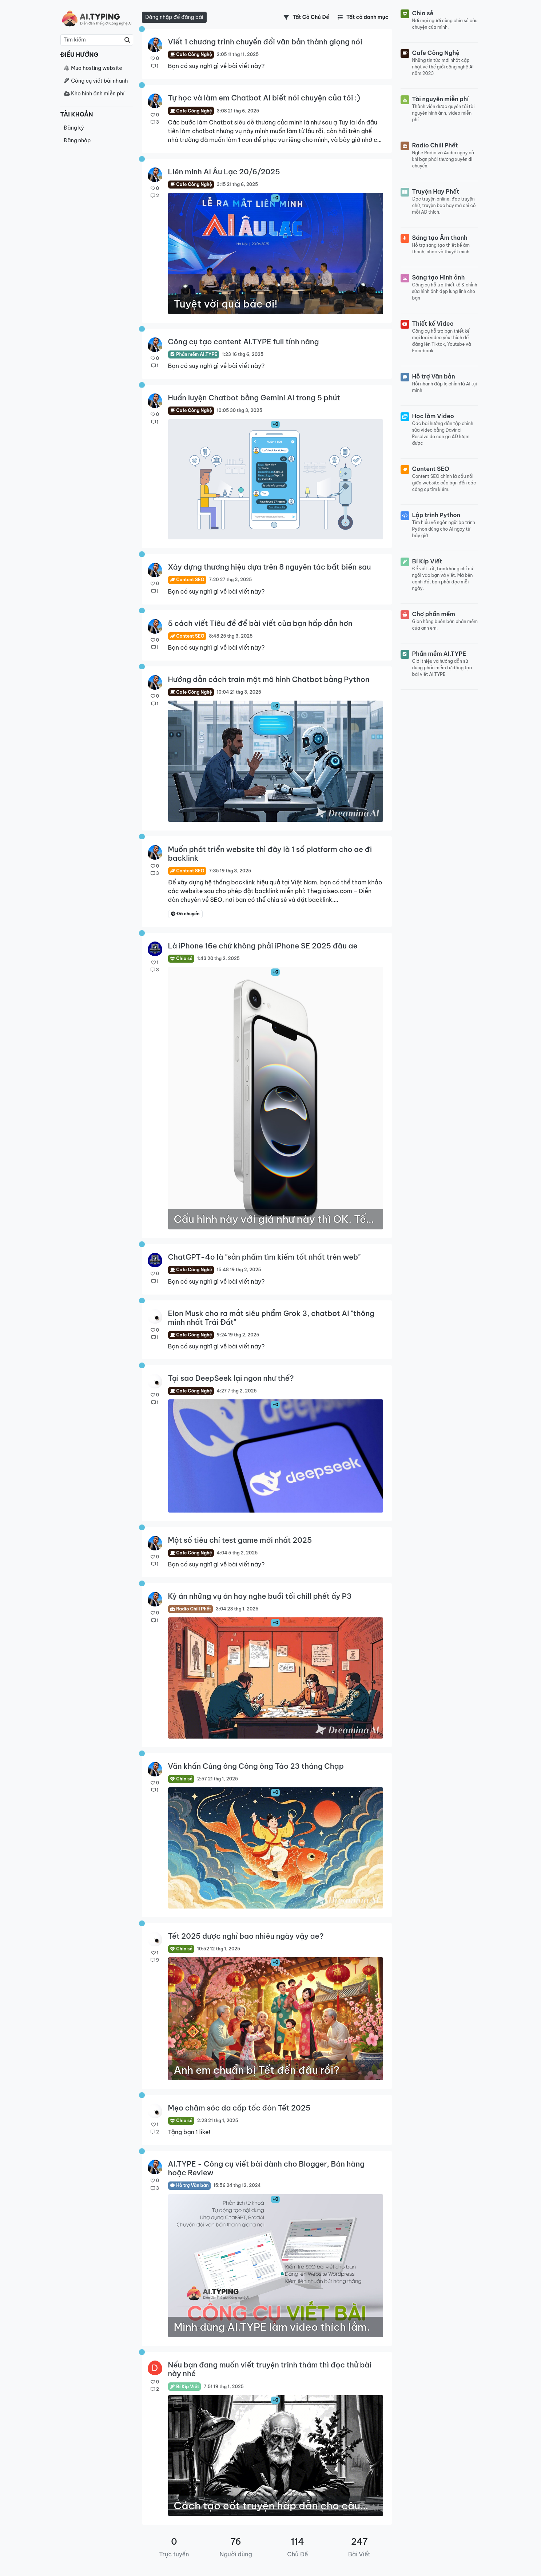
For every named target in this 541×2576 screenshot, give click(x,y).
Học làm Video (433, 416)
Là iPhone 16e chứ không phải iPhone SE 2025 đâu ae (263, 945)
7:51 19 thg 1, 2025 (224, 2386)
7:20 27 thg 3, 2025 (230, 579)
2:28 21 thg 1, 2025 (217, 2120)
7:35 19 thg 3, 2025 (230, 870)
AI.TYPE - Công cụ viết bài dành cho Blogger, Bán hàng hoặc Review (266, 2168)
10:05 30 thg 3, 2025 (239, 410)
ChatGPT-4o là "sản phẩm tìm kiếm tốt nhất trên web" (264, 1256)
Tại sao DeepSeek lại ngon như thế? (231, 1378)
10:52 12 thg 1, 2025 (218, 1948)
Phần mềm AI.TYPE (194, 354)
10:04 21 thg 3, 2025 (238, 692)
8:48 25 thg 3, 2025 (230, 636)
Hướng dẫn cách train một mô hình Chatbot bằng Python (269, 679)
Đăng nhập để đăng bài (174, 17)
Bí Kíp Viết (184, 2386)
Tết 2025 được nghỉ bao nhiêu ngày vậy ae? (246, 1936)
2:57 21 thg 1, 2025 (217, 1779)
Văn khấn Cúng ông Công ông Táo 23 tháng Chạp (256, 1766)
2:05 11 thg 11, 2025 (237, 54)
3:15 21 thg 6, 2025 (237, 184)
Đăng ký (74, 127)
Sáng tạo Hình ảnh (438, 277)
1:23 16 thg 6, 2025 (242, 354)
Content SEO (187, 579)
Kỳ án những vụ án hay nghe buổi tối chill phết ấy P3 (260, 1596)
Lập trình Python (436, 515)
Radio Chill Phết (190, 1609)
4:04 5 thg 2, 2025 (237, 1552)
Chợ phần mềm (433, 614)
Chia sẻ (181, 958)
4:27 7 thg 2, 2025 (236, 1391)
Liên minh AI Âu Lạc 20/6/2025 (224, 171)
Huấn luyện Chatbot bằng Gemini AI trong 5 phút (254, 397)
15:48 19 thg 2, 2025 (238, 1269)
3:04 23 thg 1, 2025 (237, 1609)
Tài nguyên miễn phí (440, 99)
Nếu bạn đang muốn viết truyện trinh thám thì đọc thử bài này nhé (269, 2369)
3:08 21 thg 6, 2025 (237, 111)
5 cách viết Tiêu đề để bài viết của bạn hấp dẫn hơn (260, 623)
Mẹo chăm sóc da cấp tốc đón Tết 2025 (239, 2107)
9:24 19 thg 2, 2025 (237, 1334)
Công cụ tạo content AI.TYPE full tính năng (243, 341)
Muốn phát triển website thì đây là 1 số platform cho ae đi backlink (270, 854)
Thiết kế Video (433, 323)
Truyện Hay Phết (435, 191)
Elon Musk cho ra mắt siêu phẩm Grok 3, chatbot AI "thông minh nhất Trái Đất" (271, 1318)
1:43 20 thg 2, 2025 (218, 958)
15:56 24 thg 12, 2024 (237, 2185)
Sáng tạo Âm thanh (440, 237)
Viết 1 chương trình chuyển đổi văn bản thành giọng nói (265, 41)
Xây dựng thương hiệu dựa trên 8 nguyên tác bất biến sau (269, 566)
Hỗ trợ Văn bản (189, 2185)
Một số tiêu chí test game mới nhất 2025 (240, 1540)
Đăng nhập (77, 140)
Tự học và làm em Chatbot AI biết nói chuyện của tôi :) (264, 97)
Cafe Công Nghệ (191, 54)
